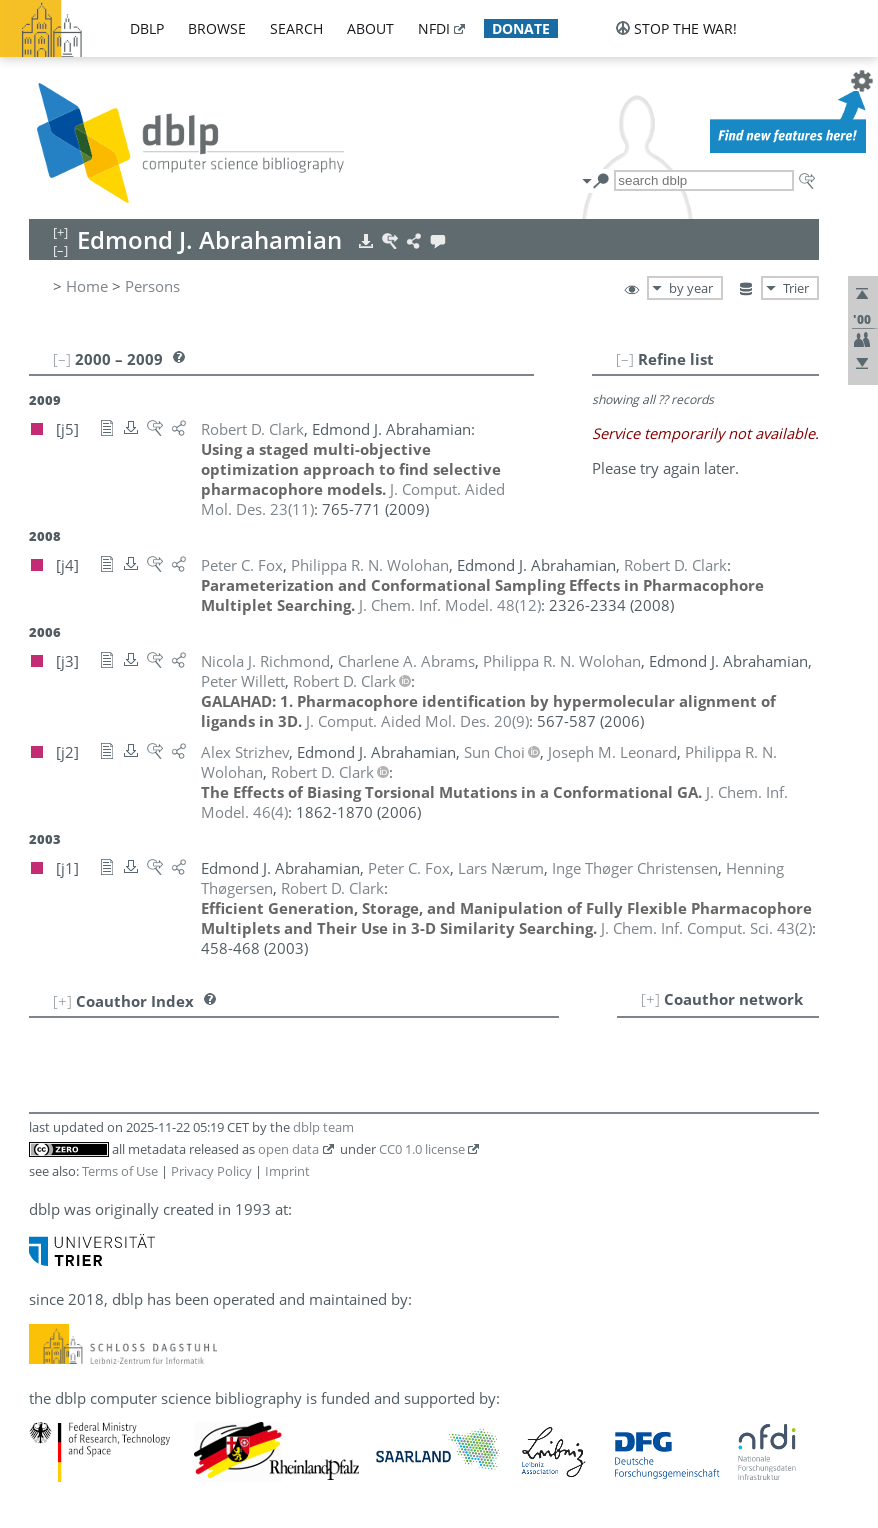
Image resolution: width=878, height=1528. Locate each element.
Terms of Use (120, 1171)
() (450, 605)
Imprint (287, 1171)
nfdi (434, 28)
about (370, 28)
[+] (650, 999)
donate (521, 28)
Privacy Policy (211, 1171)
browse (217, 28)
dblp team (323, 1127)
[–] (625, 359)
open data (288, 1149)
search (296, 28)
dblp (147, 28)
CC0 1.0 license (422, 1149)
